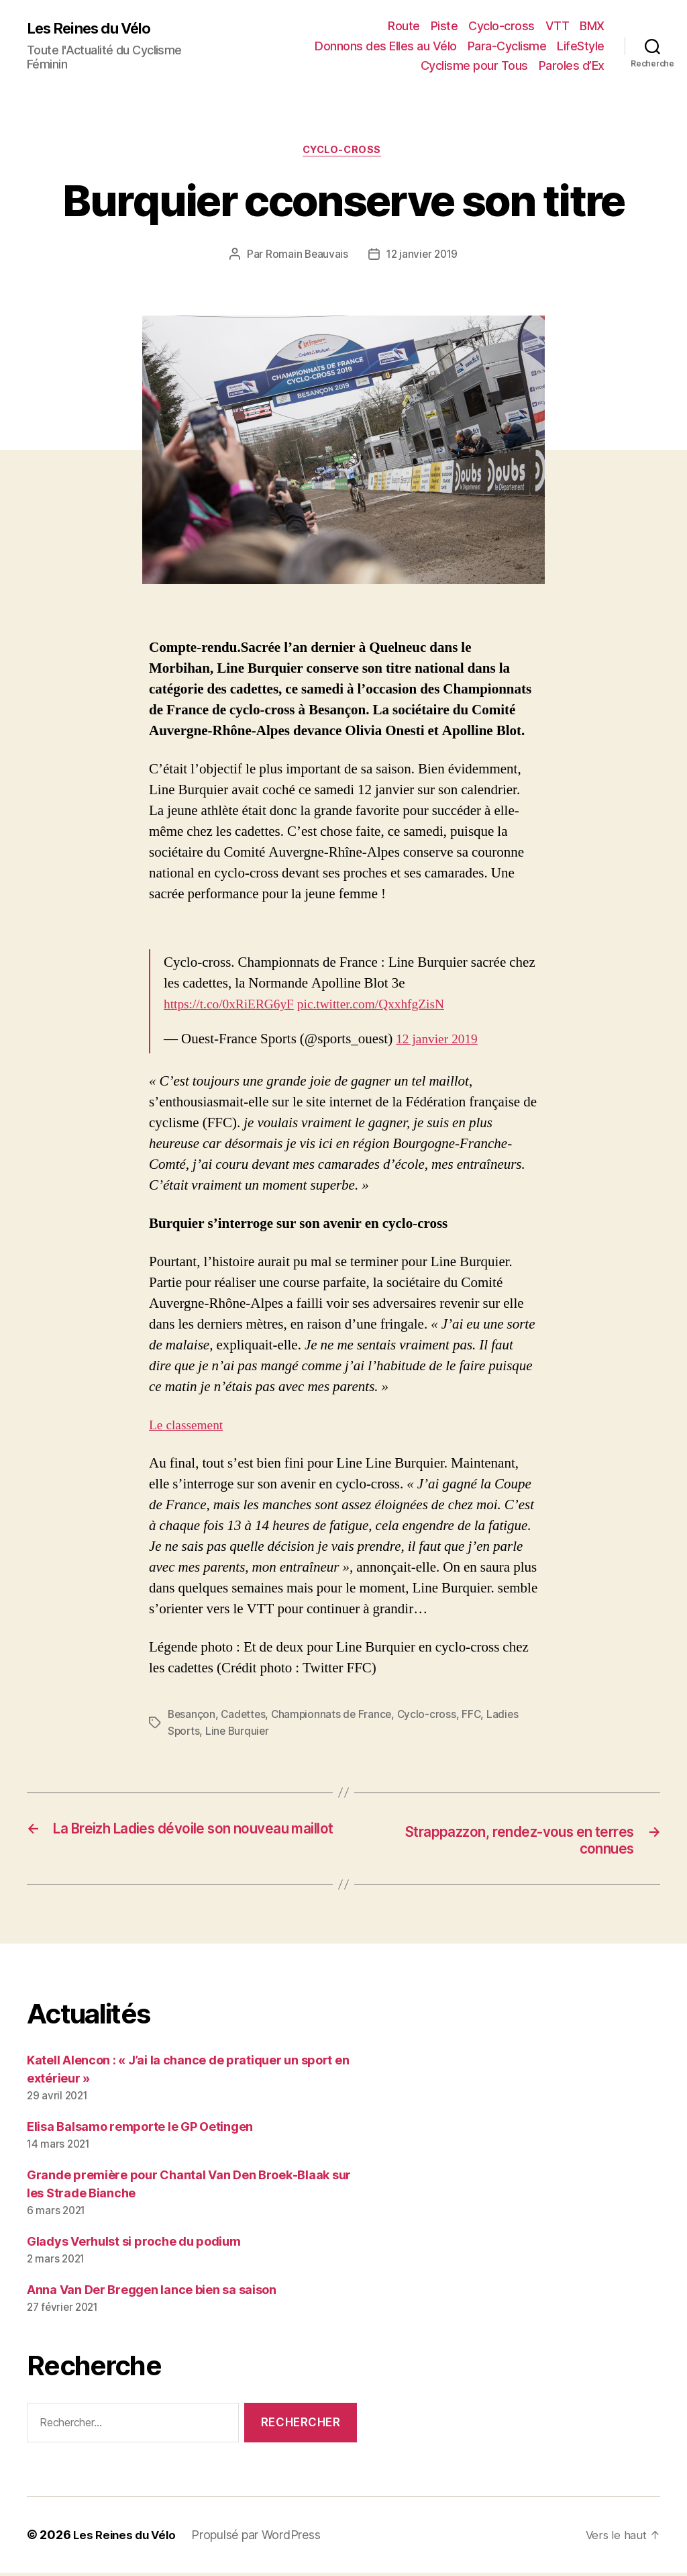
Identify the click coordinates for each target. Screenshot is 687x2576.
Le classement (189, 1427)
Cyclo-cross (501, 26)
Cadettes (246, 1716)
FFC (478, 1716)
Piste (444, 26)
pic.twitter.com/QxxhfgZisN (388, 1007)
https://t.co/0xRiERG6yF (234, 1007)
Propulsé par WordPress (261, 2538)
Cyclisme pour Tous (474, 65)
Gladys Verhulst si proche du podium (134, 2245)
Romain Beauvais (305, 256)
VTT (557, 26)
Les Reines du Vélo (95, 28)
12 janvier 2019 (422, 256)
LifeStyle (580, 46)
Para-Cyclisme (507, 46)
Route (404, 26)
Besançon (192, 1716)
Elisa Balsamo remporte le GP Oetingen (140, 2131)
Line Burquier (239, 1732)
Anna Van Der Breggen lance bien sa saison (151, 2294)
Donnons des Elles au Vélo (386, 46)
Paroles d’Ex (571, 65)
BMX (592, 26)
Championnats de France (336, 1716)
